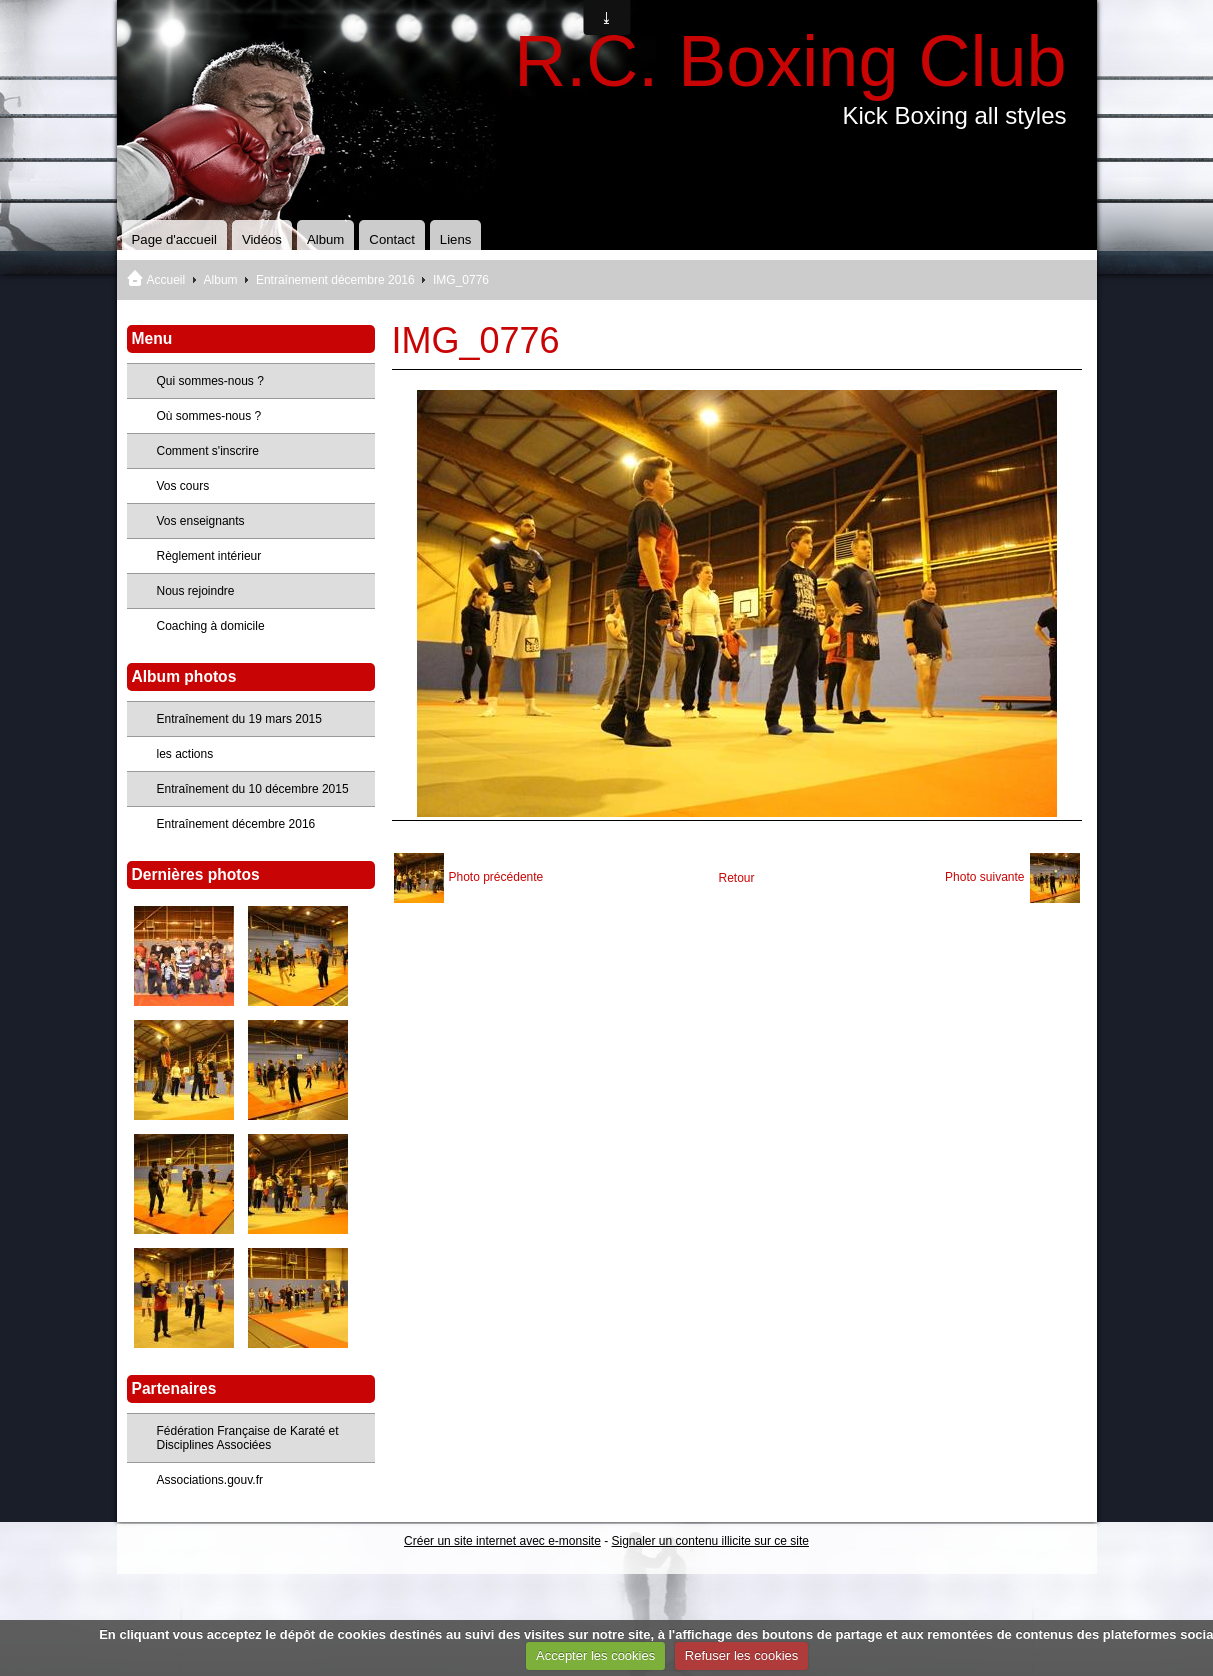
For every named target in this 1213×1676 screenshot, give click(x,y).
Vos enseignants (201, 521)
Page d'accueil (174, 239)
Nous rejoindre (196, 591)
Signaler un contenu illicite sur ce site (710, 1541)
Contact (391, 239)
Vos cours (183, 486)
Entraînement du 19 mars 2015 (239, 719)
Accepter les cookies (595, 1655)
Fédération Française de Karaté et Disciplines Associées (248, 1438)
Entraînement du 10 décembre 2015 (253, 789)
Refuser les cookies (741, 1655)
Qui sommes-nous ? (210, 381)
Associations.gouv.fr (210, 1480)
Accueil (166, 280)
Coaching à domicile (211, 626)
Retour (736, 878)
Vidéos (262, 239)
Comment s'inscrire (208, 451)
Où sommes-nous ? (209, 416)
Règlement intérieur (209, 556)
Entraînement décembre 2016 (335, 280)
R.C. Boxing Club (790, 61)
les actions (185, 754)
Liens (456, 239)
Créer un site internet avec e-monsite (502, 1541)
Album (325, 239)
